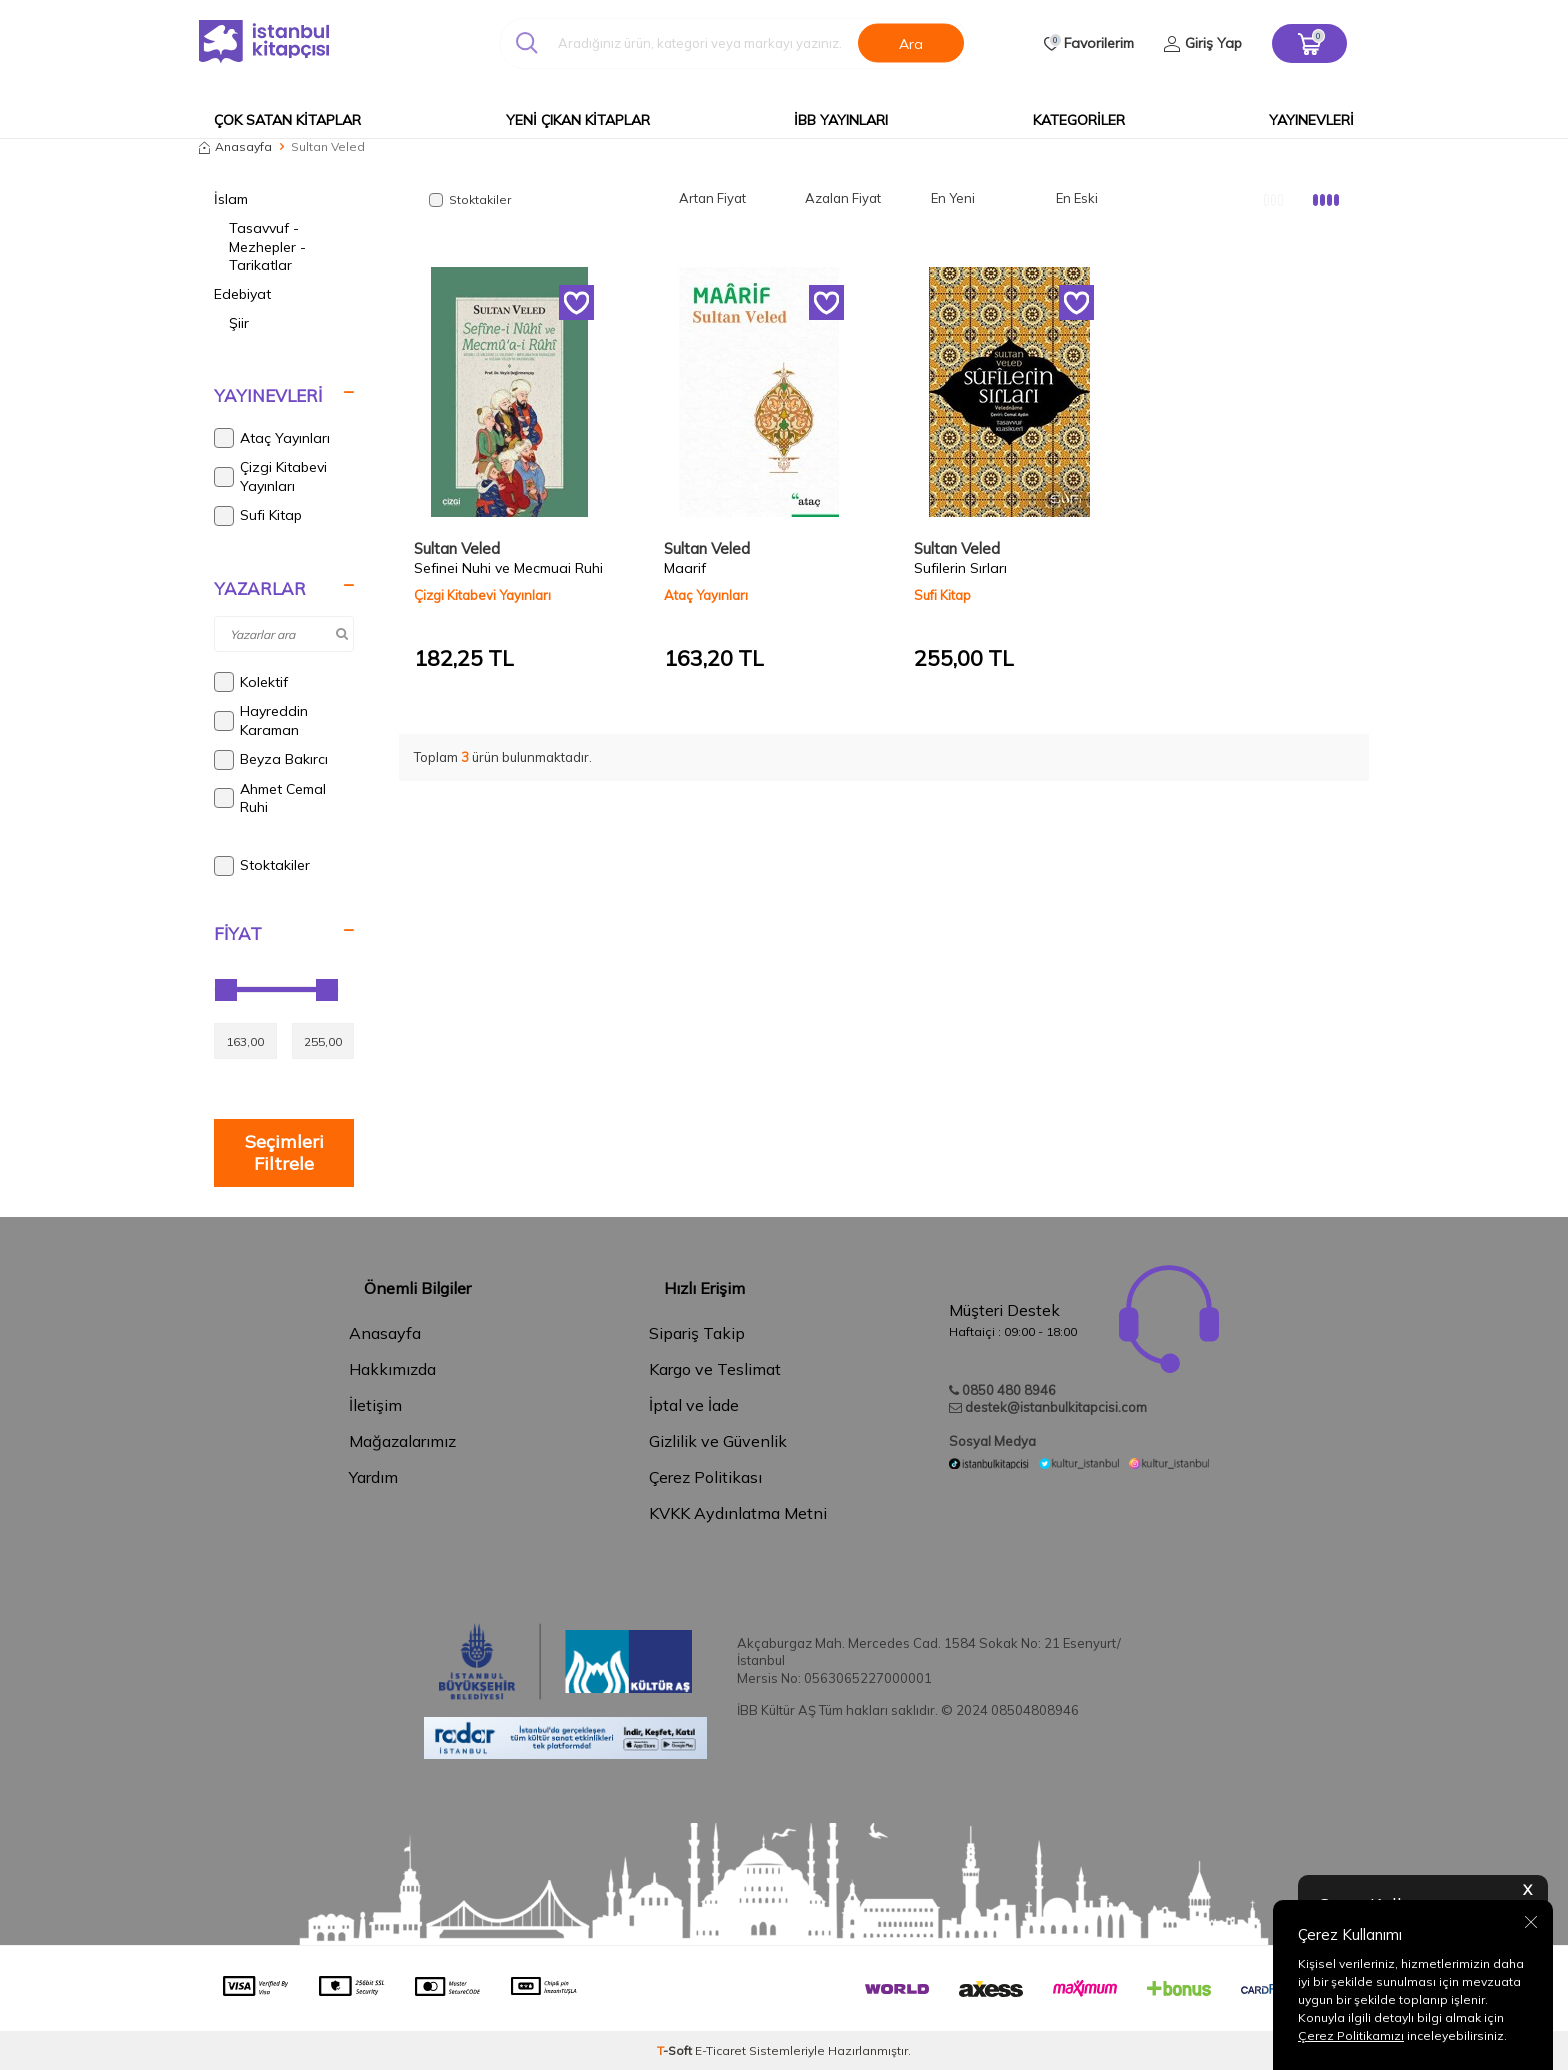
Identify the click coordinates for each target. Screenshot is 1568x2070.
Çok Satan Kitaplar (287, 120)
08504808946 (1035, 1710)
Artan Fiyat (712, 198)
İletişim (375, 1405)
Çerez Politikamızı (1351, 2035)
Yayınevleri (1311, 120)
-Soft (676, 2050)
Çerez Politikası (705, 1477)
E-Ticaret (720, 2050)
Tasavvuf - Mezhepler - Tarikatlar (267, 247)
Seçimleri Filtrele (284, 1152)
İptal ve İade (694, 1405)
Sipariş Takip (697, 1333)
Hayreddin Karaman (261, 720)
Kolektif (251, 682)
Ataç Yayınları (272, 438)
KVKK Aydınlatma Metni (738, 1513)
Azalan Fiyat (843, 198)
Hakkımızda (392, 1369)
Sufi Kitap (258, 516)
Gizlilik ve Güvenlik (718, 1441)
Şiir (239, 323)
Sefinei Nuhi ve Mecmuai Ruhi (508, 568)
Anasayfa (235, 146)
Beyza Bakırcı (271, 760)
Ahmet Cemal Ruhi (270, 798)
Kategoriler (1079, 120)
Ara (911, 43)
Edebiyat (242, 294)
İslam (231, 199)
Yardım (373, 1477)
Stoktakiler (262, 866)
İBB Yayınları (841, 120)
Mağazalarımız (402, 1441)
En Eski (1077, 198)
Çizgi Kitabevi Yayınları (270, 476)
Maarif (685, 568)
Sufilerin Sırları (960, 568)
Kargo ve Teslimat (715, 1369)
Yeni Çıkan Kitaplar (578, 120)
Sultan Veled (457, 548)
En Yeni (953, 198)
